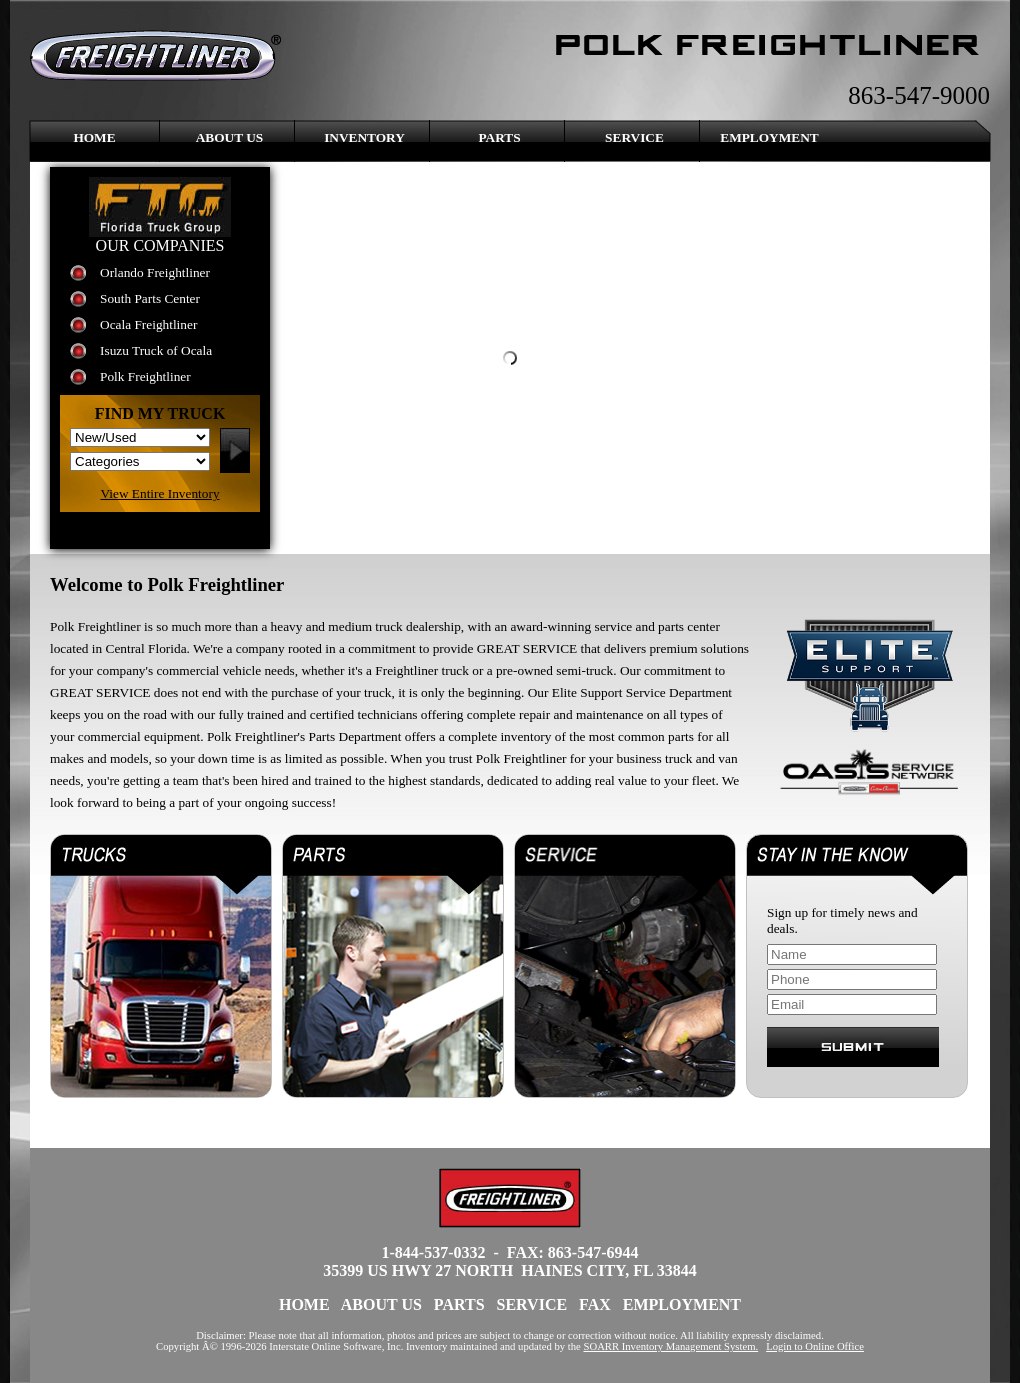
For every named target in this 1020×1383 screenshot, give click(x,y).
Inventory (364, 137)
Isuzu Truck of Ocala (156, 350)
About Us (230, 137)
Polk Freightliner (145, 376)
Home (94, 137)
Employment (769, 137)
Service (634, 137)
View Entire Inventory (159, 493)
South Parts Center (150, 298)
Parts (499, 137)
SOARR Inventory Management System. (671, 1346)
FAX (595, 1304)
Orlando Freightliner (155, 272)
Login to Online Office (815, 1346)
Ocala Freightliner (148, 324)
